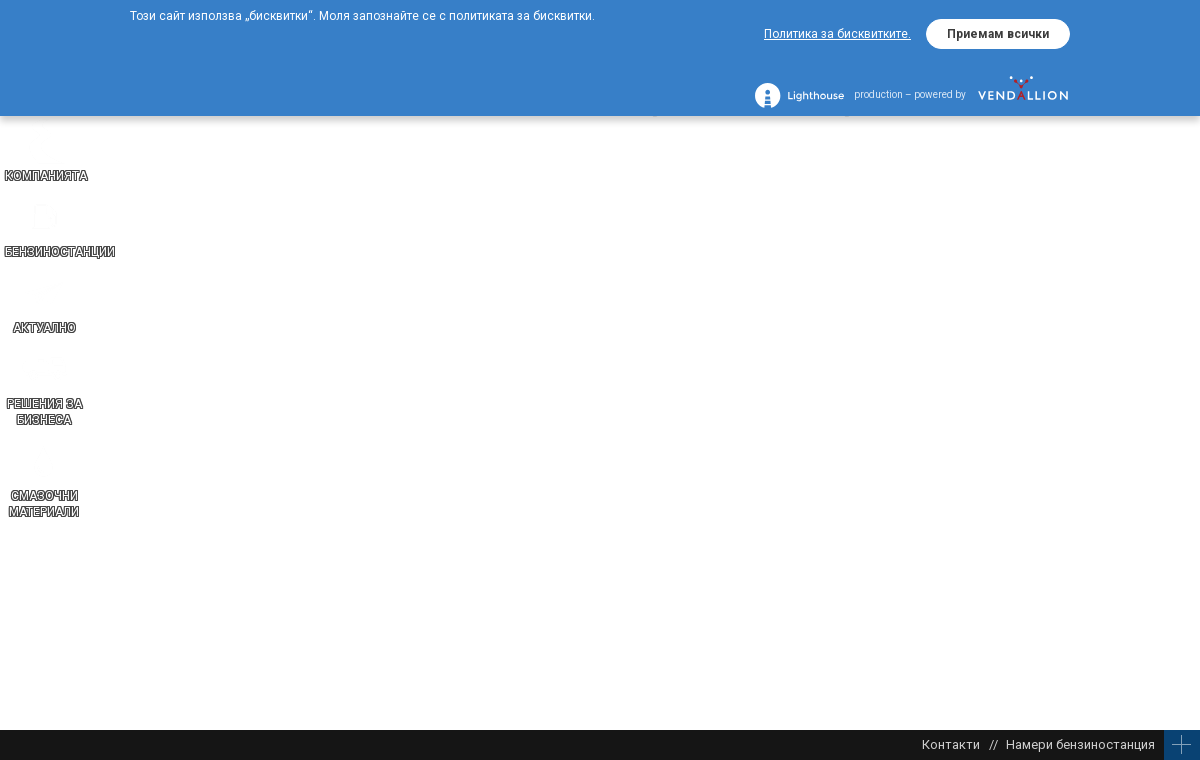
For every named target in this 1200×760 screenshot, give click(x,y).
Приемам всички (998, 34)
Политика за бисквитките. (837, 34)
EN (1180, 470)
